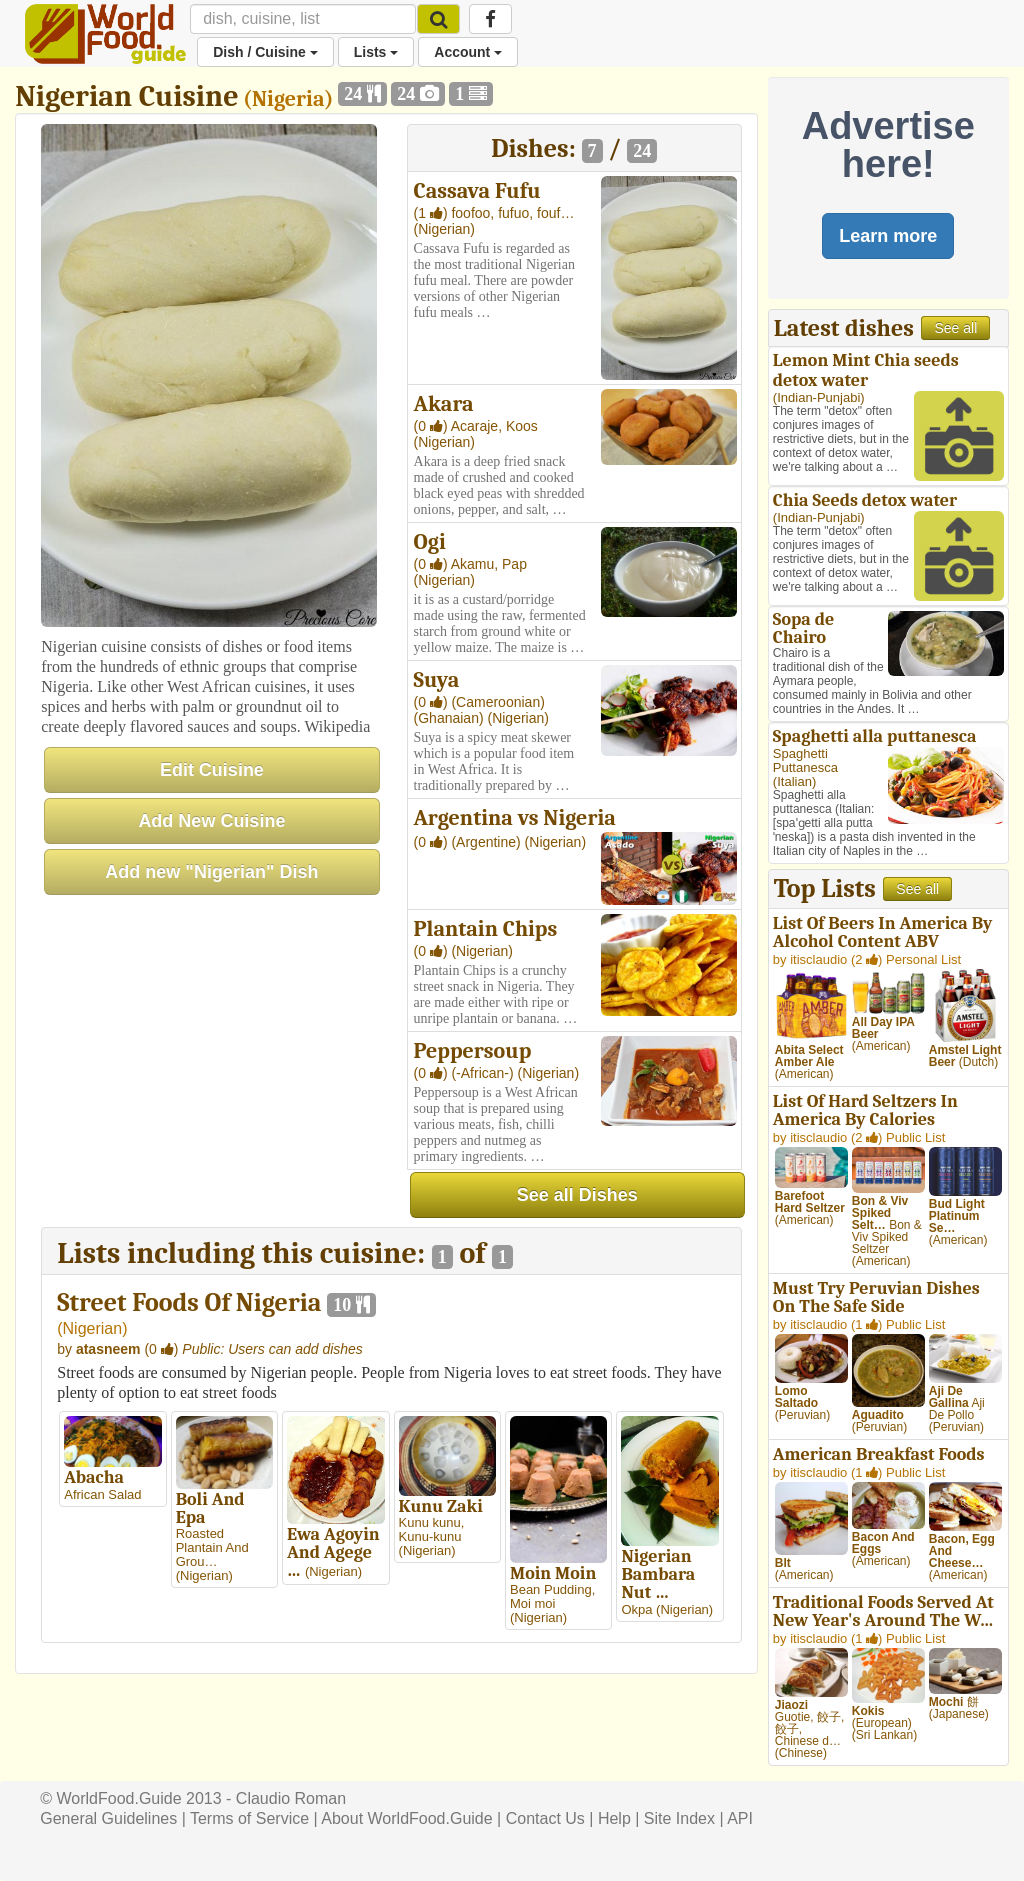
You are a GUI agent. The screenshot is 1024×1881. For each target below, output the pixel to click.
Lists (376, 52)
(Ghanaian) (451, 718)
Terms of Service (249, 1818)
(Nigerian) (444, 229)
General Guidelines (108, 1818)
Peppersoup (473, 1051)
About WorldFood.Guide (406, 1818)
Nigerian (93, 1328)
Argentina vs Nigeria (515, 818)
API (740, 1818)
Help (614, 1818)
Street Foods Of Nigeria (189, 1303)
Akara (444, 404)
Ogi (430, 542)
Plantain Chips (486, 929)
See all (955, 328)
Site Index (679, 1818)
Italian (794, 781)
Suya (437, 680)
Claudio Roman (291, 1798)
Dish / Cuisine (265, 52)
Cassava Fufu (477, 191)
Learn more (888, 236)
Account (468, 52)
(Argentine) (487, 842)
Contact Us (545, 1818)
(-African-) (484, 1073)
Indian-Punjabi (818, 397)
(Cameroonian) (497, 702)
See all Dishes (577, 1195)
